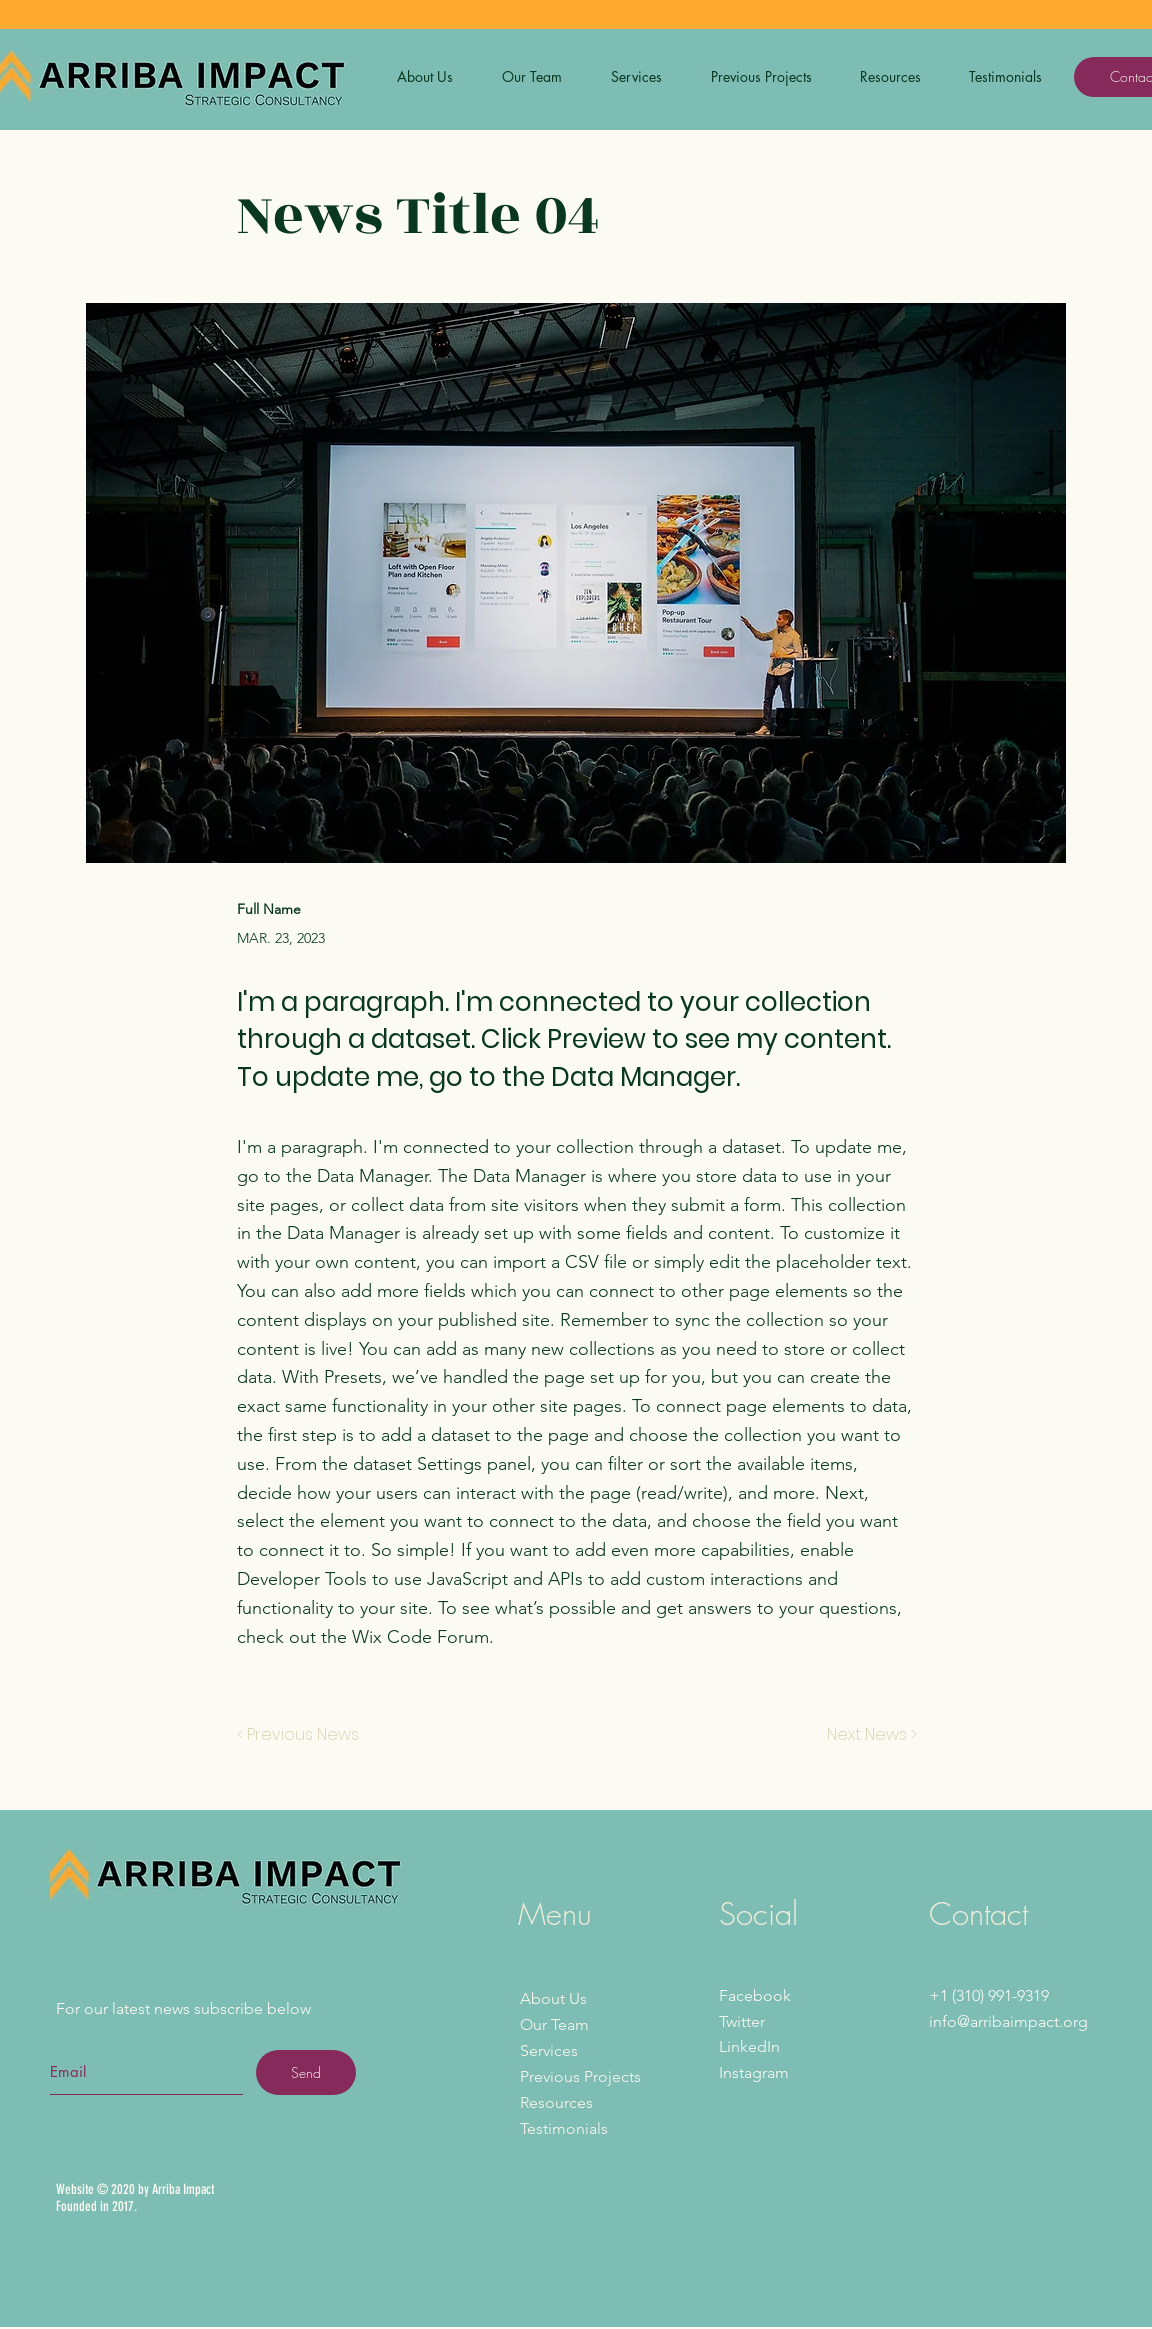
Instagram (754, 2072)
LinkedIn (749, 2046)
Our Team (554, 2024)
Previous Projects (580, 2076)
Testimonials (564, 2128)
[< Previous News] (303, 1735)
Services (549, 2050)
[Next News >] (867, 1735)
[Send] (306, 2072)
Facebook (755, 1995)
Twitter (742, 2021)
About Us (553, 1998)
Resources (556, 2102)
